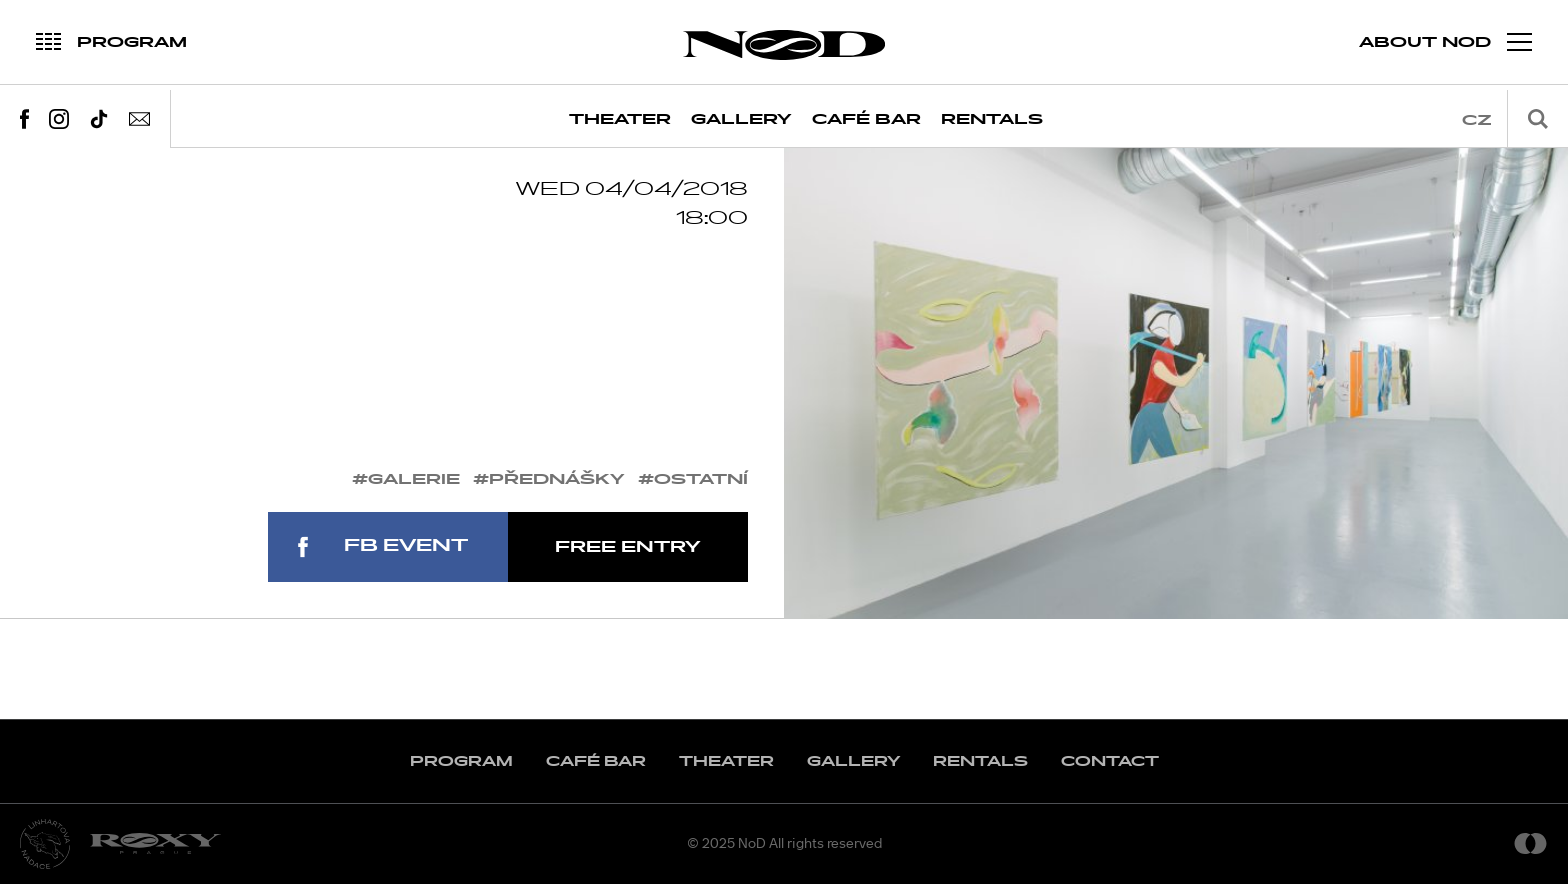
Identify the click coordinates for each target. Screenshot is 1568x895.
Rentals (992, 119)
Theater (620, 119)
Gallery (741, 119)
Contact (1110, 772)
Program (461, 772)
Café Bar (866, 119)
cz (1477, 120)
